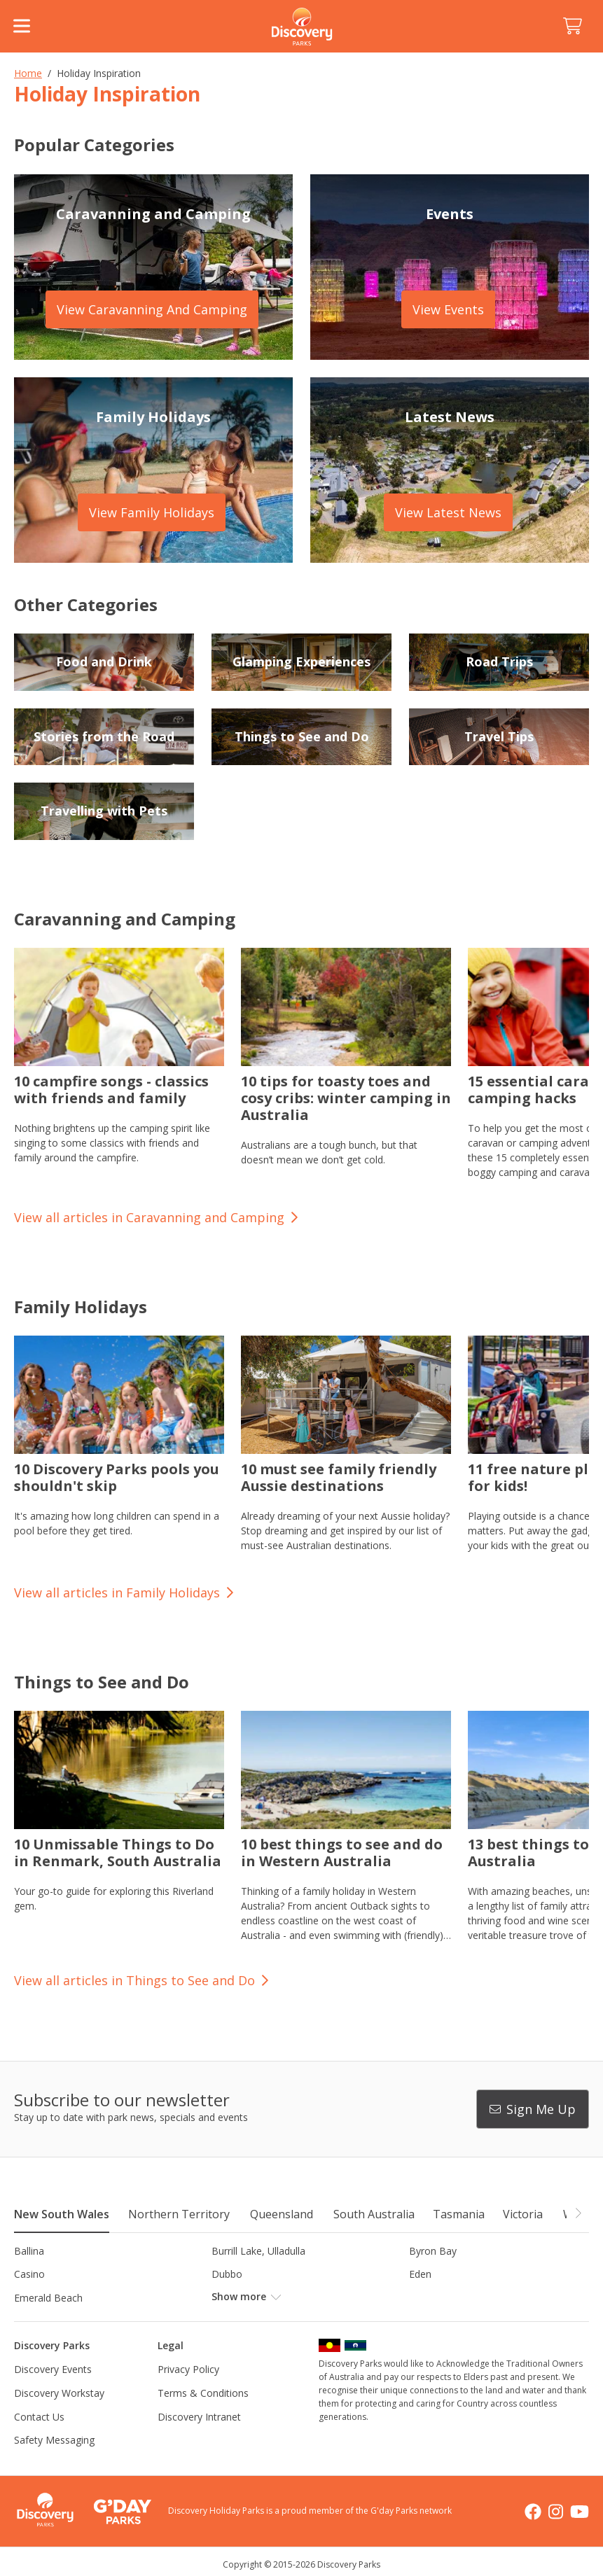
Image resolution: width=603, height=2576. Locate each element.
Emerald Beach (48, 2297)
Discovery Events (53, 2369)
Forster (228, 2297)
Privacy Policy (188, 2369)
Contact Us (39, 2416)
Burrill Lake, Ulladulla (258, 2251)
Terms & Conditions (203, 2393)
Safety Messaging (54, 2439)
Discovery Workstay (59, 2393)
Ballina (29, 2251)
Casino (29, 2274)
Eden (420, 2274)
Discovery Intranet (199, 2416)
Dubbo (227, 2274)
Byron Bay (433, 2251)
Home (28, 73)
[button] (578, 2213)
